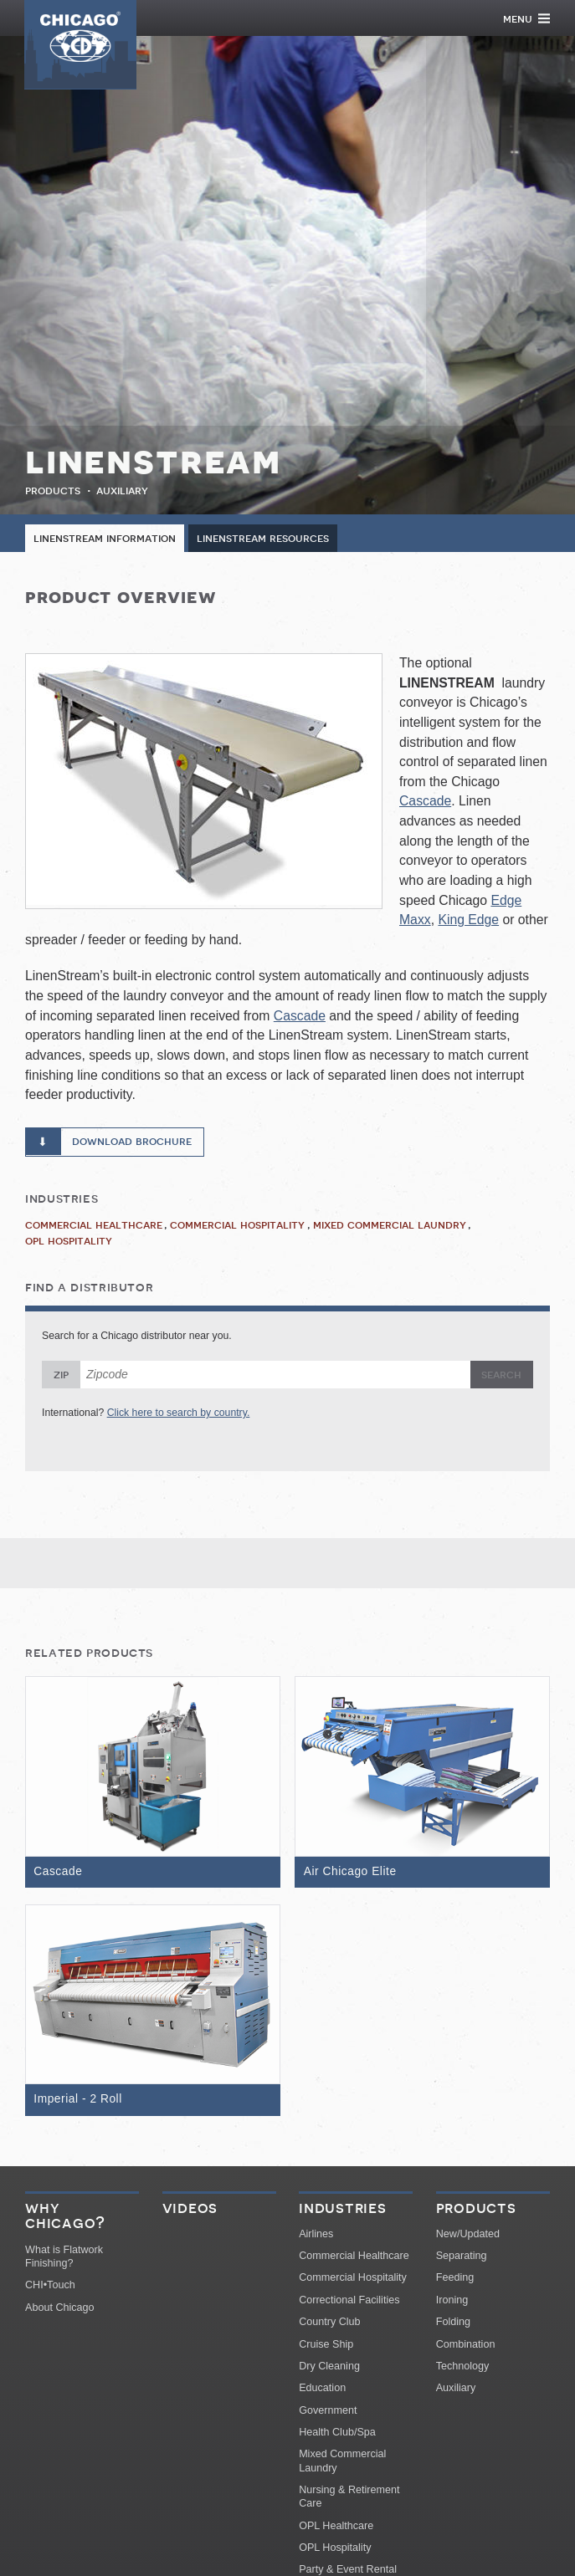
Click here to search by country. (178, 1413)
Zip (61, 1376)
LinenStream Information (104, 538)
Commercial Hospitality (237, 1225)
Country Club (330, 2324)
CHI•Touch (50, 2287)
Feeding (455, 2280)
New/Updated (468, 2235)
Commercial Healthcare (93, 1225)
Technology (463, 2368)
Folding (453, 2324)
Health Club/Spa (337, 2435)
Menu (527, 18)
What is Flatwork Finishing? (64, 2258)
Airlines (316, 2235)
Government (328, 2412)
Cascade (425, 802)
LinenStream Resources (263, 538)
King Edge (468, 919)
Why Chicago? (65, 2217)
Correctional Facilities (349, 2302)
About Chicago (60, 2309)
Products (52, 490)
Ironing (452, 2302)
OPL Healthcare (336, 2527)
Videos (190, 2209)
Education (322, 2390)
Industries (343, 2209)
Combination (465, 2346)
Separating (461, 2258)
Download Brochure (133, 1142)
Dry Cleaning (329, 2368)
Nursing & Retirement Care (349, 2499)
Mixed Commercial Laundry (389, 1225)
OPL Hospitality (68, 1241)
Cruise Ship (326, 2346)
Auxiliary (122, 490)
